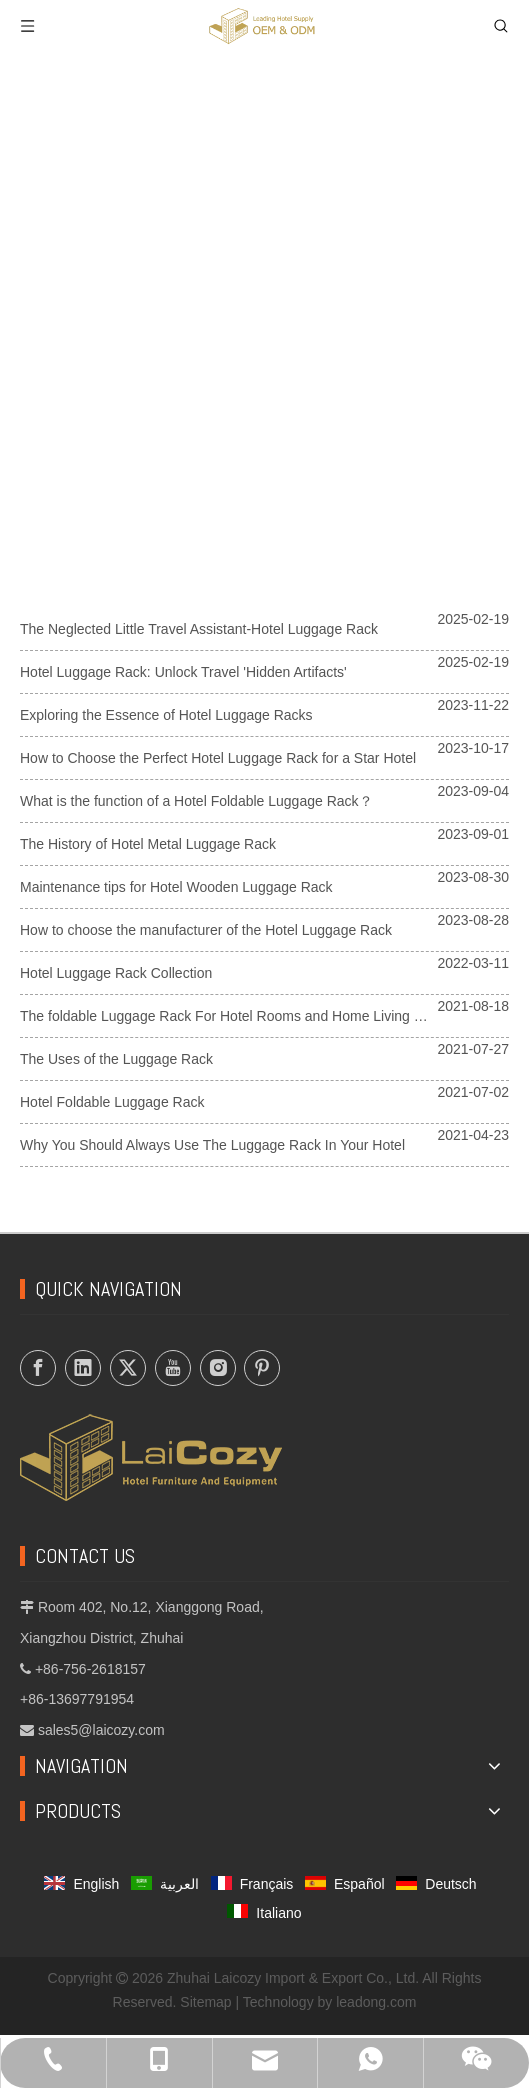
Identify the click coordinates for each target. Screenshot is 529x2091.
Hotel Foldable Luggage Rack (112, 1102)
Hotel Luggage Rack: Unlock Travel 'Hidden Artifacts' (183, 672)
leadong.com (376, 2002)
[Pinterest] (262, 1368)
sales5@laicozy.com (101, 1730)
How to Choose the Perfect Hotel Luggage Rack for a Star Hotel (218, 758)
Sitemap (205, 2002)
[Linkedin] (83, 1368)
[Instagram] (218, 1368)
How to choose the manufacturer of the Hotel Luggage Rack (206, 930)
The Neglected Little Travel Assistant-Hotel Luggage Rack (199, 629)
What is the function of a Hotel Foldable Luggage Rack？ (196, 801)
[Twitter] (128, 1368)
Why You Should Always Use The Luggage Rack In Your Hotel (212, 1145)
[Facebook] (38, 1368)
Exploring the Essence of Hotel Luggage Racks (166, 715)
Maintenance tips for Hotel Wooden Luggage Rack (176, 887)
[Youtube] (173, 1368)
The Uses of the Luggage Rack (116, 1059)
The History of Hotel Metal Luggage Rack (148, 844)
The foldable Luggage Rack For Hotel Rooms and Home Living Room (235, 1016)
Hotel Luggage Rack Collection (116, 973)
